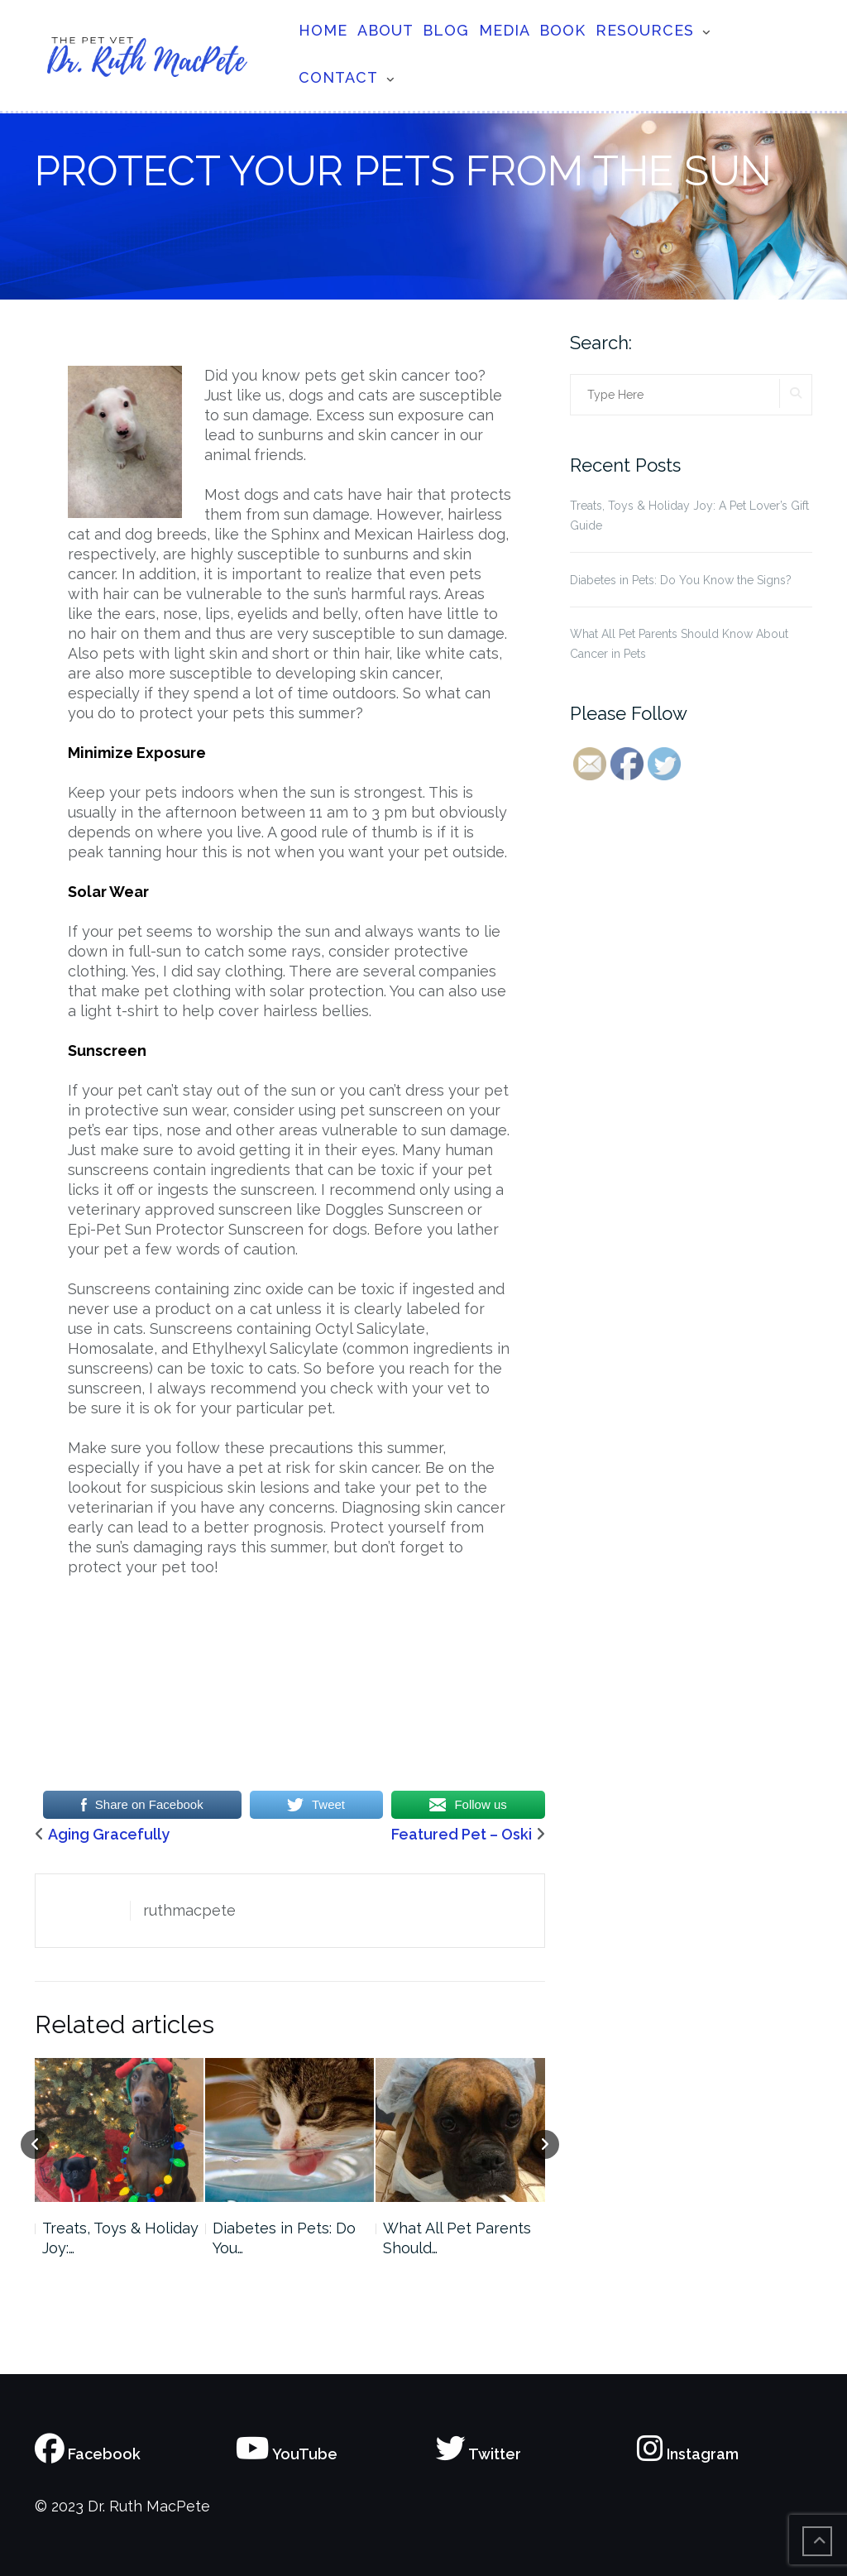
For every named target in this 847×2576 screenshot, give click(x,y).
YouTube (286, 2454)
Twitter (478, 2454)
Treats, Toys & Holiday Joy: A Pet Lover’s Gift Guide (689, 515)
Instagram (688, 2454)
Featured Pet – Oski (461, 1834)
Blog (446, 30)
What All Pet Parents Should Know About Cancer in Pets (679, 643)
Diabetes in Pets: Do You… (284, 2238)
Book (562, 30)
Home (323, 30)
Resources (645, 30)
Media (504, 30)
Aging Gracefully (109, 1834)
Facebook (88, 2454)
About (385, 30)
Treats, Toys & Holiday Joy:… (120, 2238)
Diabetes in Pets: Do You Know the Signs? (681, 580)
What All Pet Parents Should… (457, 2238)
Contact (338, 77)
